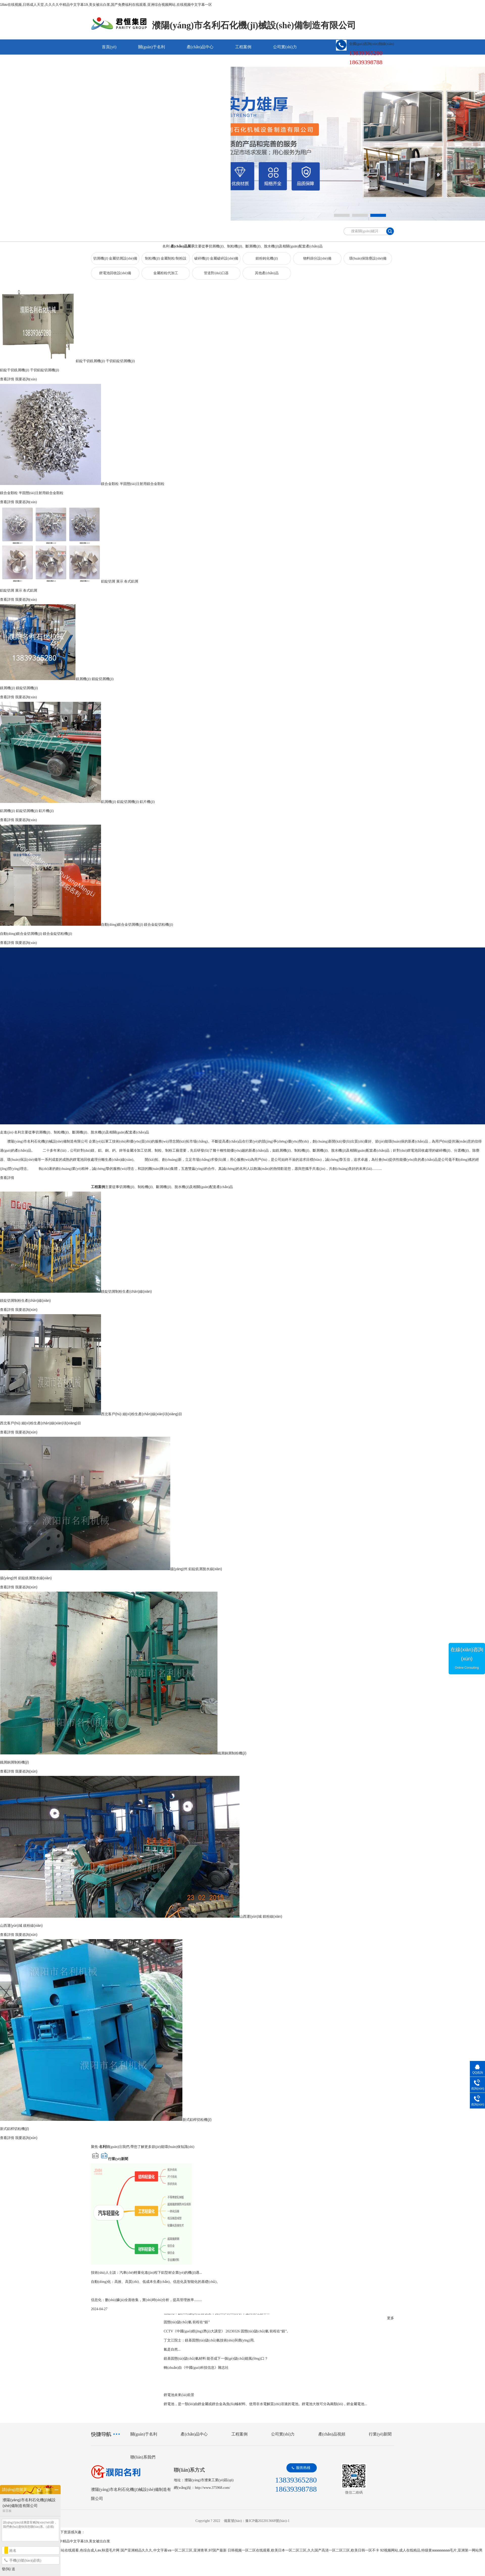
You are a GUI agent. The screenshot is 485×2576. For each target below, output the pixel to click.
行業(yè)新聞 (162, 62)
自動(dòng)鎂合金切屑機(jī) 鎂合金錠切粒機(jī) (36, 934)
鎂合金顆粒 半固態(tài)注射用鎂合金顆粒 (31, 493)
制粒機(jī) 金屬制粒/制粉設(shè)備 (166, 261)
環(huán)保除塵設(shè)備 (368, 258)
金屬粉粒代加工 (165, 273)
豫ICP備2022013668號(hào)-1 (267, 2521)
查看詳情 (7, 379)
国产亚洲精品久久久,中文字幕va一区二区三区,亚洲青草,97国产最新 (173, 2550)
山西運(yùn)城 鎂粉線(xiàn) (21, 1925)
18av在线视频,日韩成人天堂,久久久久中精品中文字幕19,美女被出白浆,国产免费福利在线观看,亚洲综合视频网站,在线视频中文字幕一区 (106, 5)
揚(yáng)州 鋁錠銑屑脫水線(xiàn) (26, 1578)
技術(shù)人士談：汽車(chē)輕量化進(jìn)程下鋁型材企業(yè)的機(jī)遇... (146, 2273)
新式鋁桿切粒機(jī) (14, 2129)
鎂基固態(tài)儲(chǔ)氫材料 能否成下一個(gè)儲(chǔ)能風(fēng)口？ (216, 2360)
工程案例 (243, 47)
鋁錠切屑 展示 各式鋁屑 (18, 590)
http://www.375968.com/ (212, 2488)
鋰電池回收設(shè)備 (115, 273)
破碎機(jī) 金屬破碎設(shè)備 (216, 258)
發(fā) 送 (8, 2569)
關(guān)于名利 (151, 47)
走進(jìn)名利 (74, 1132)
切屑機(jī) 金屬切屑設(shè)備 (115, 258)
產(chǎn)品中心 (200, 47)
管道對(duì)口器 (216, 273)
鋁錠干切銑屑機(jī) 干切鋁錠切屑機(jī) (29, 370)
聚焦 (142, 2147)
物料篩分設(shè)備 (317, 258)
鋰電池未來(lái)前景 (179, 2397)
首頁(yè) (109, 47)
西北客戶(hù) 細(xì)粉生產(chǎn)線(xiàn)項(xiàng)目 (40, 1423)
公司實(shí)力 (285, 47)
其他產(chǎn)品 (267, 273)
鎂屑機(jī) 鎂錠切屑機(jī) (19, 688)
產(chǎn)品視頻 (115, 62)
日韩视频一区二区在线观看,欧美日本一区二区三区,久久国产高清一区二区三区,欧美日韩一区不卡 (303, 2550)
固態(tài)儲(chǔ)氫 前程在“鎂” (187, 2324)
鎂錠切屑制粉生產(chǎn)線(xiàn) (25, 1300)
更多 (390, 2318)
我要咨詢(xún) (26, 379)
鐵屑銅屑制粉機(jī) (14, 1762)
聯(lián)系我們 (207, 62)
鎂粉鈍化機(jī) (267, 258)
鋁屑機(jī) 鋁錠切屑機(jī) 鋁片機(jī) (27, 811)
